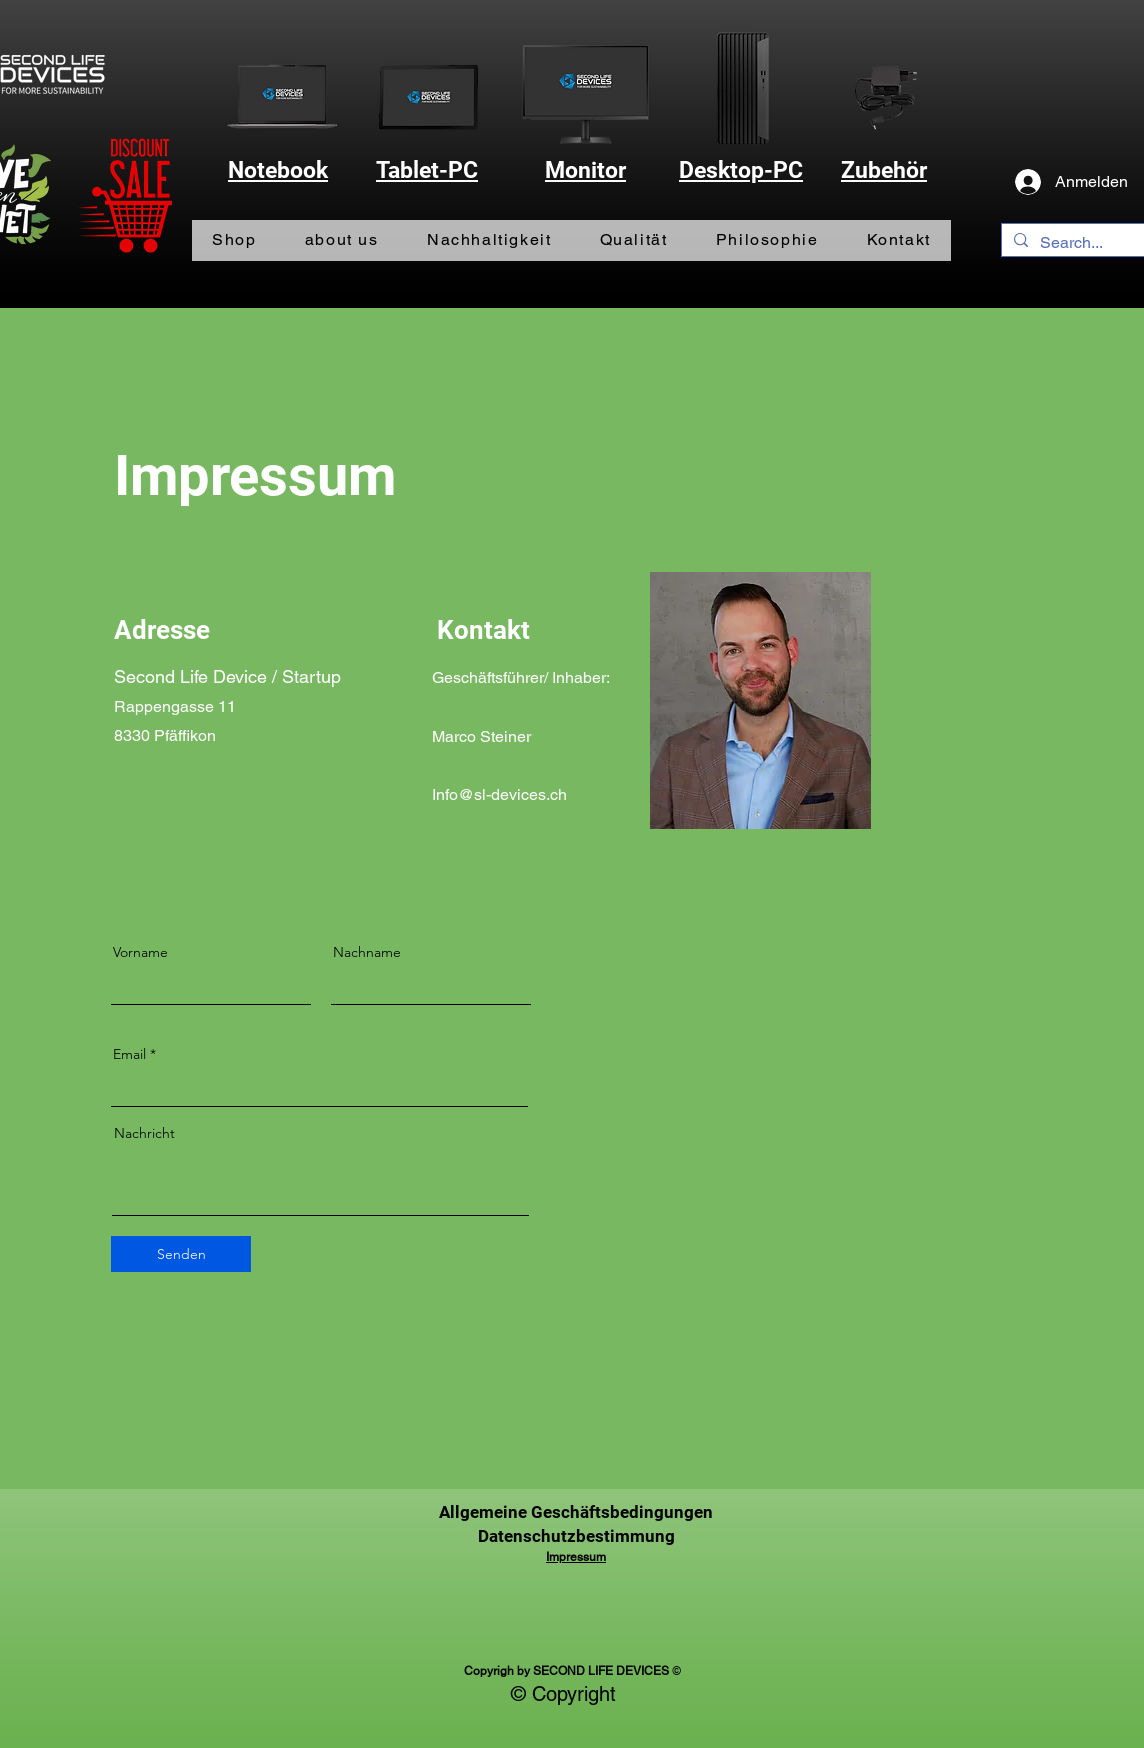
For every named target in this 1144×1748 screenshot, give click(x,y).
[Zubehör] (885, 96)
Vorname (140, 952)
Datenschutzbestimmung (576, 1536)
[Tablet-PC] (429, 96)
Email (129, 1054)
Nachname (367, 952)
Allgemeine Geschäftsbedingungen (576, 1512)
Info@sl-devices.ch (499, 794)
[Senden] (181, 1254)
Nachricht (144, 1133)
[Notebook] (282, 96)
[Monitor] (585, 92)
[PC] (741, 85)
